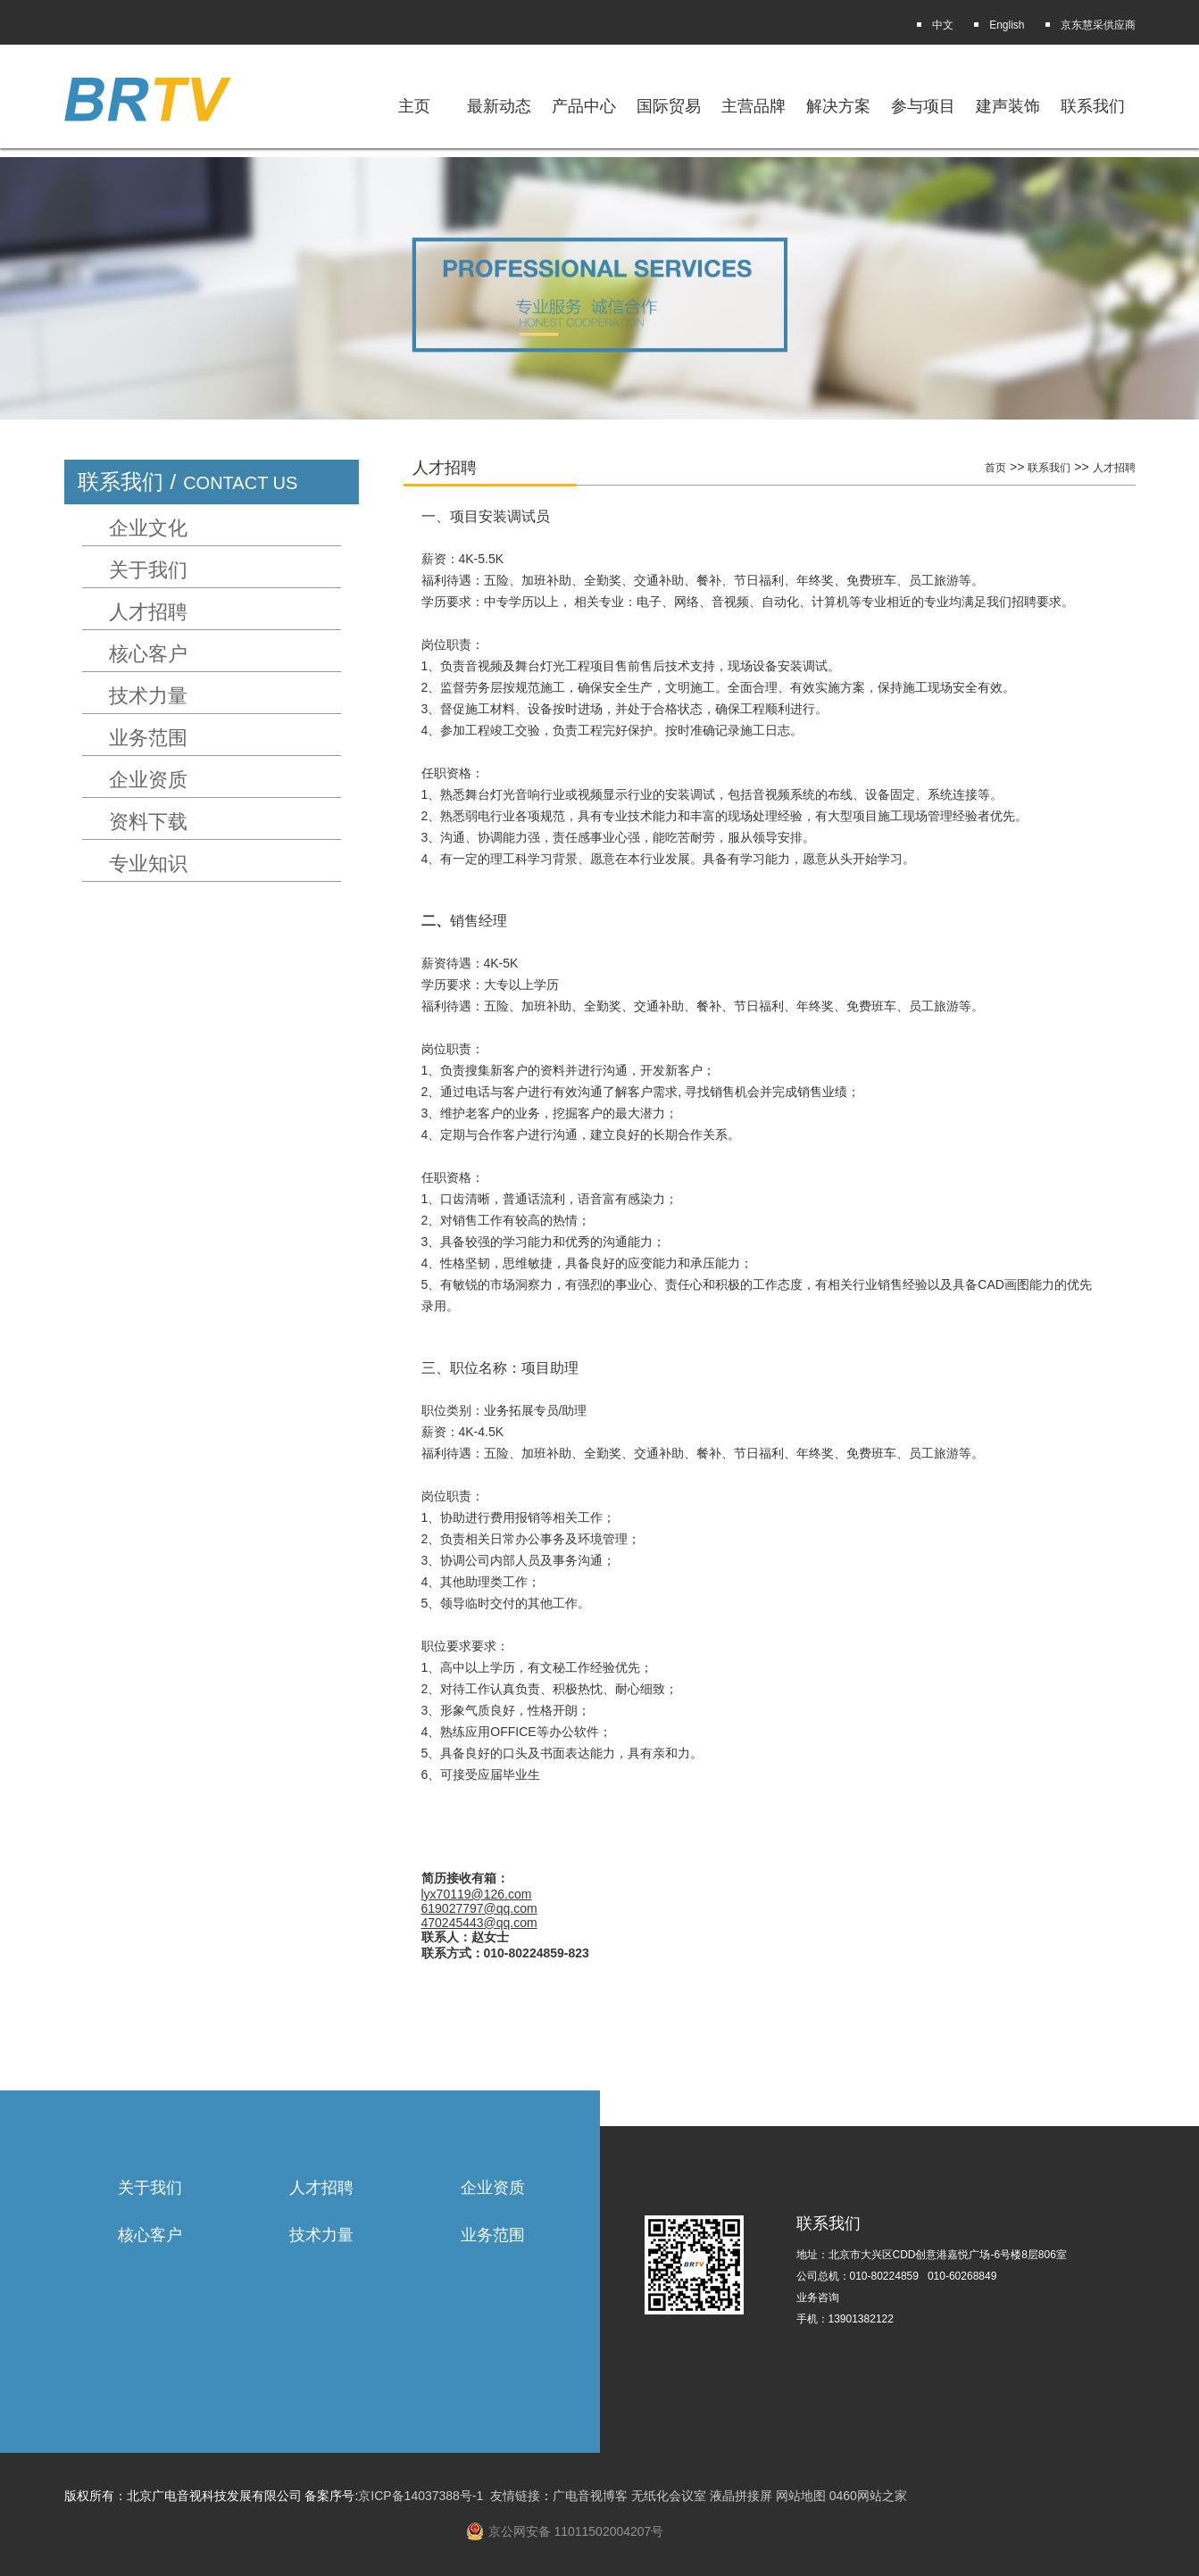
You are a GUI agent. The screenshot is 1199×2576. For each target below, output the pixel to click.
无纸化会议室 (668, 2496)
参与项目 (923, 106)
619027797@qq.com (479, 1908)
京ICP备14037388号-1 (420, 2496)
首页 (995, 467)
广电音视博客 (590, 2496)
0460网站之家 (868, 2496)
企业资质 (148, 780)
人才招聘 (148, 612)
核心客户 (148, 654)
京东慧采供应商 (1098, 25)
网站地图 (801, 2496)
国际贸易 (669, 106)
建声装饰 (1008, 106)
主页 (414, 106)
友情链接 (515, 2496)
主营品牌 (753, 106)
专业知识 (148, 864)
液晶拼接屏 (741, 2496)
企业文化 (148, 528)
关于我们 (148, 570)
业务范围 (148, 738)
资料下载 (148, 822)
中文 (942, 25)
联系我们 (1093, 106)
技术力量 (148, 696)
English (1006, 25)
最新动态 (499, 106)
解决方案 (838, 106)
